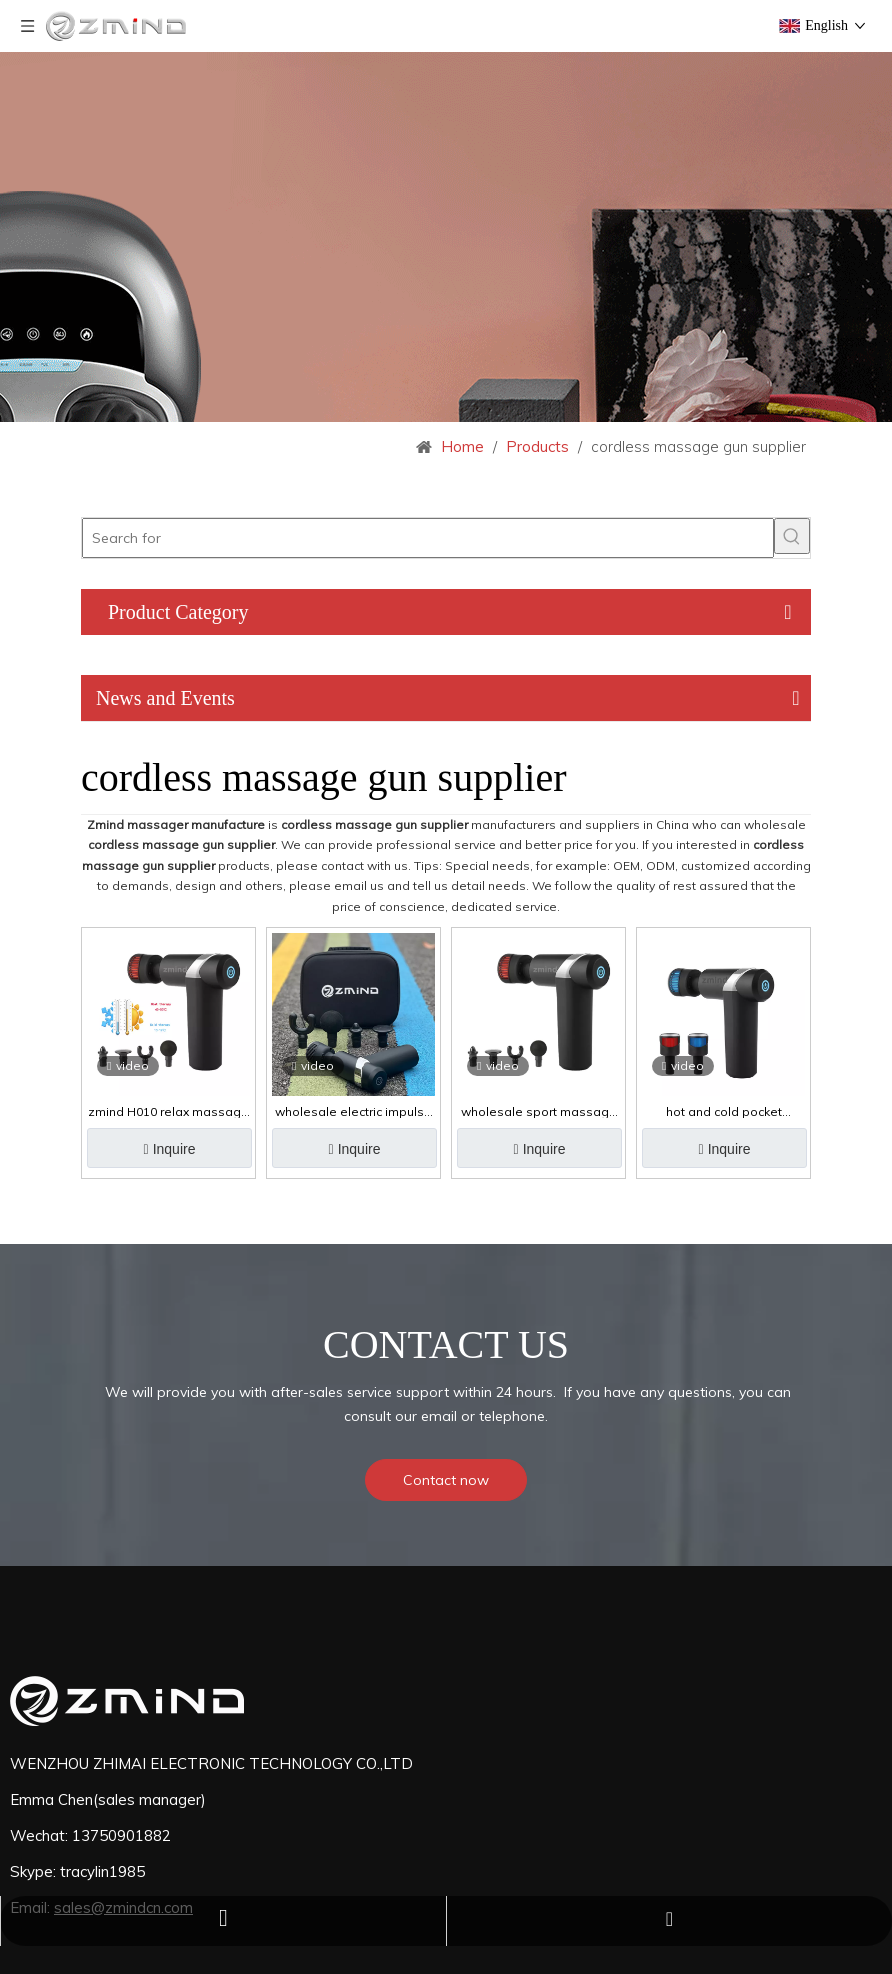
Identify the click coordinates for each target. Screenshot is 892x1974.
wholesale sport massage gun (539, 1112)
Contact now (446, 1480)
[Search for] (428, 538)
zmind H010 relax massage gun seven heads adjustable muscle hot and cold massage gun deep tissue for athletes (168, 1112)
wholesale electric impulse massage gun (353, 1112)
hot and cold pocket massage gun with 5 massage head (723, 1112)
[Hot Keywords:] (792, 536)
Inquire (171, 1149)
